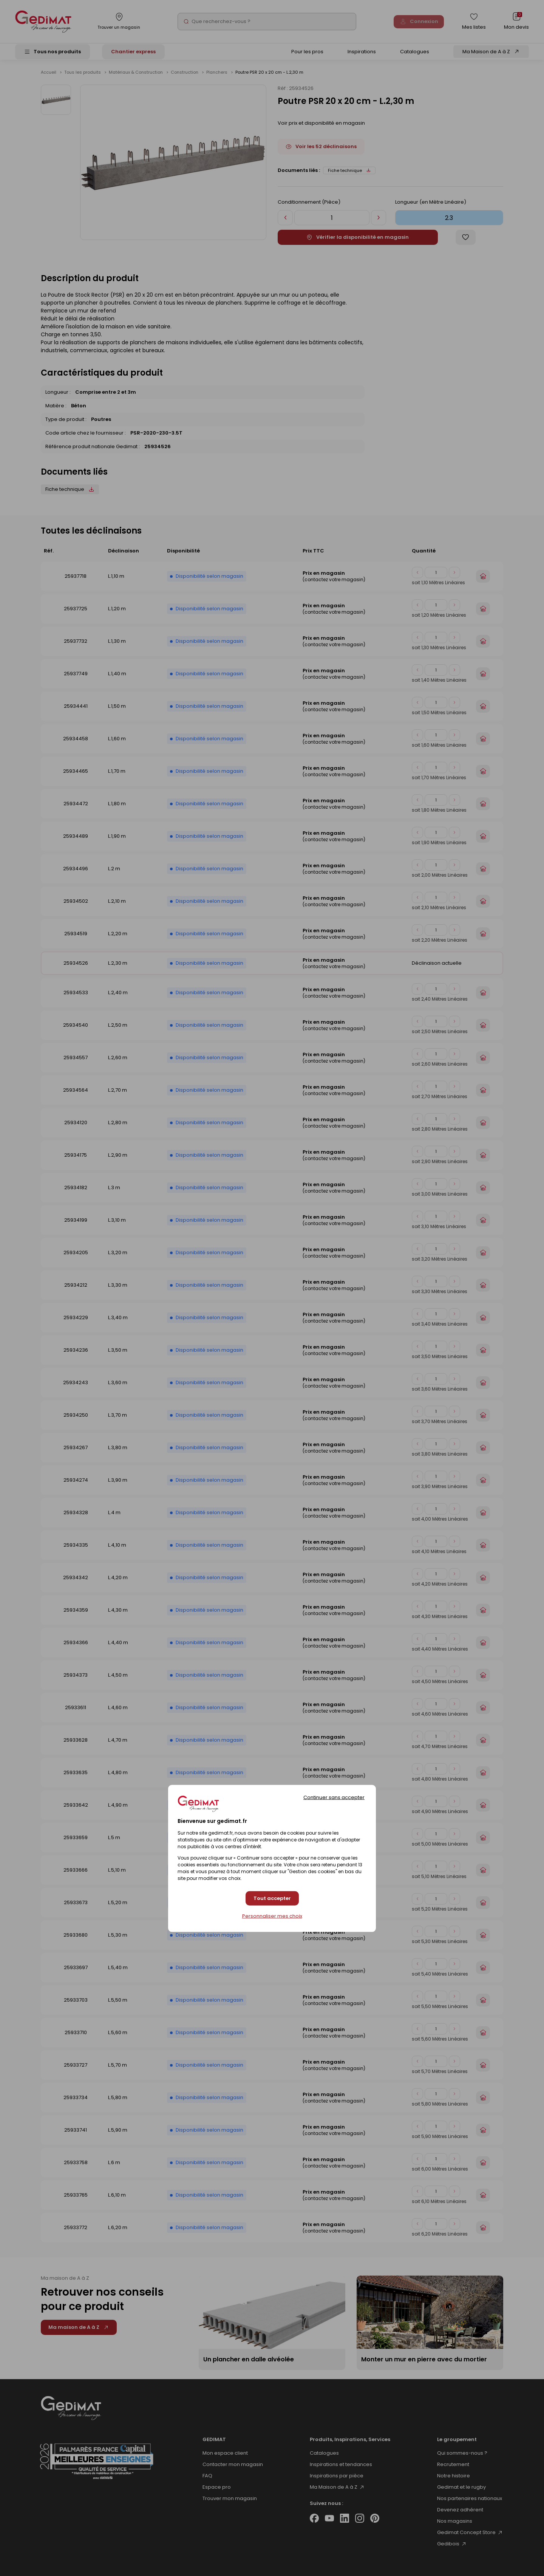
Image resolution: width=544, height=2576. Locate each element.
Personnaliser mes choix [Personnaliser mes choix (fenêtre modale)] (272, 1916)
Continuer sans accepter (334, 1797)
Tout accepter (272, 1898)
